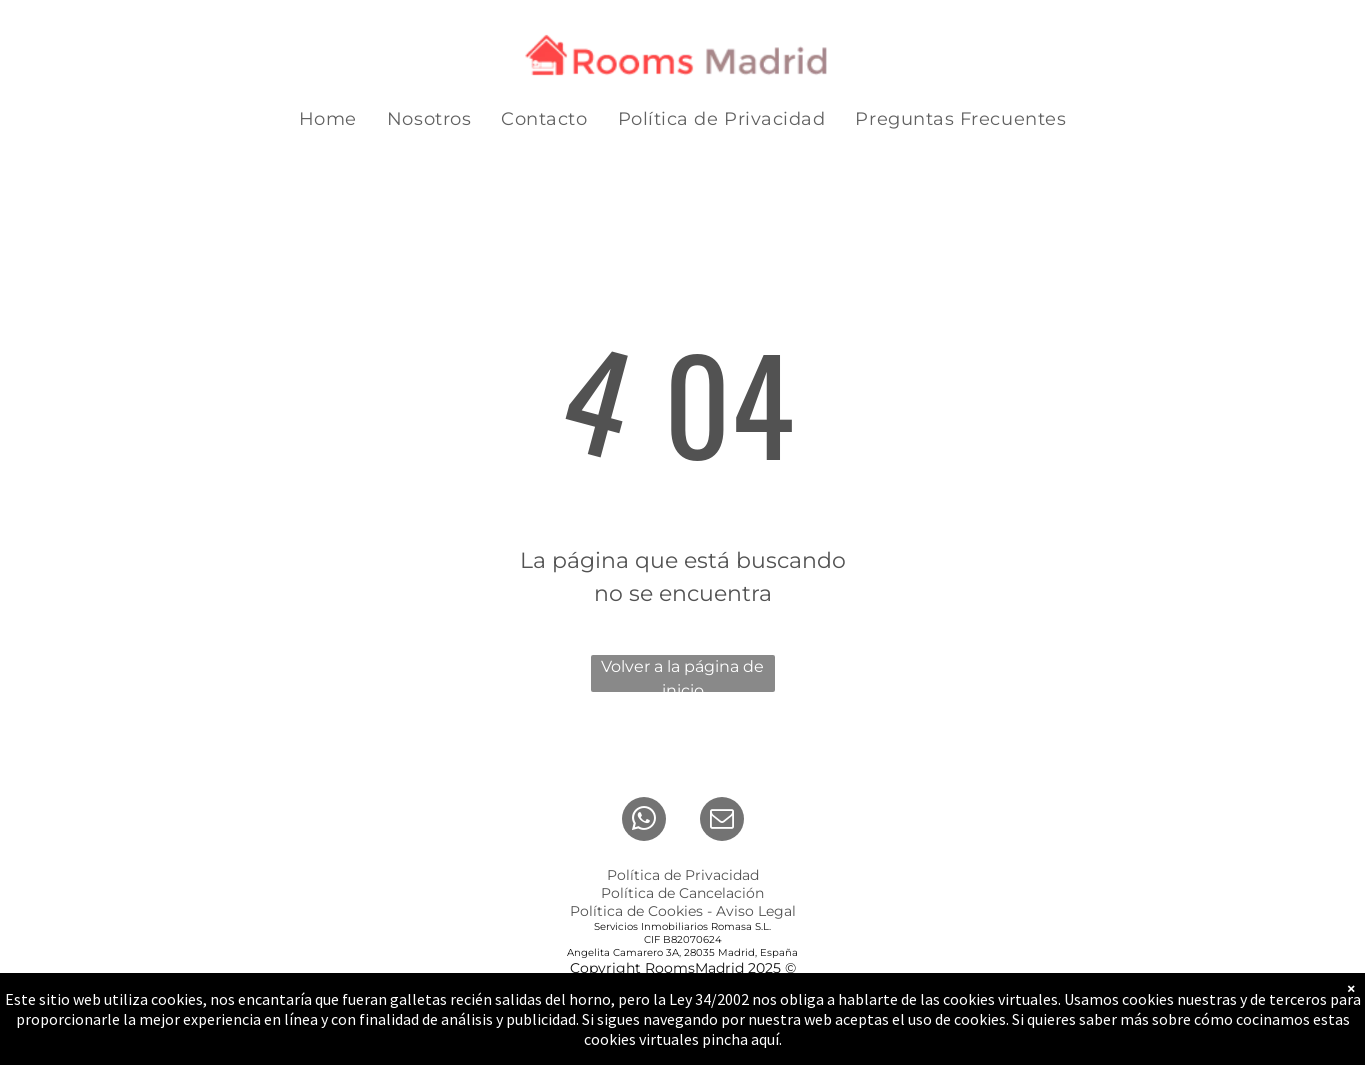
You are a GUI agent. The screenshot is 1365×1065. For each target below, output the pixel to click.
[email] (722, 821)
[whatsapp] (644, 821)
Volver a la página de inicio (682, 674)
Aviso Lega (754, 911)
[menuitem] (328, 119)
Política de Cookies (636, 911)
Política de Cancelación (682, 893)
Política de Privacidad (683, 875)
